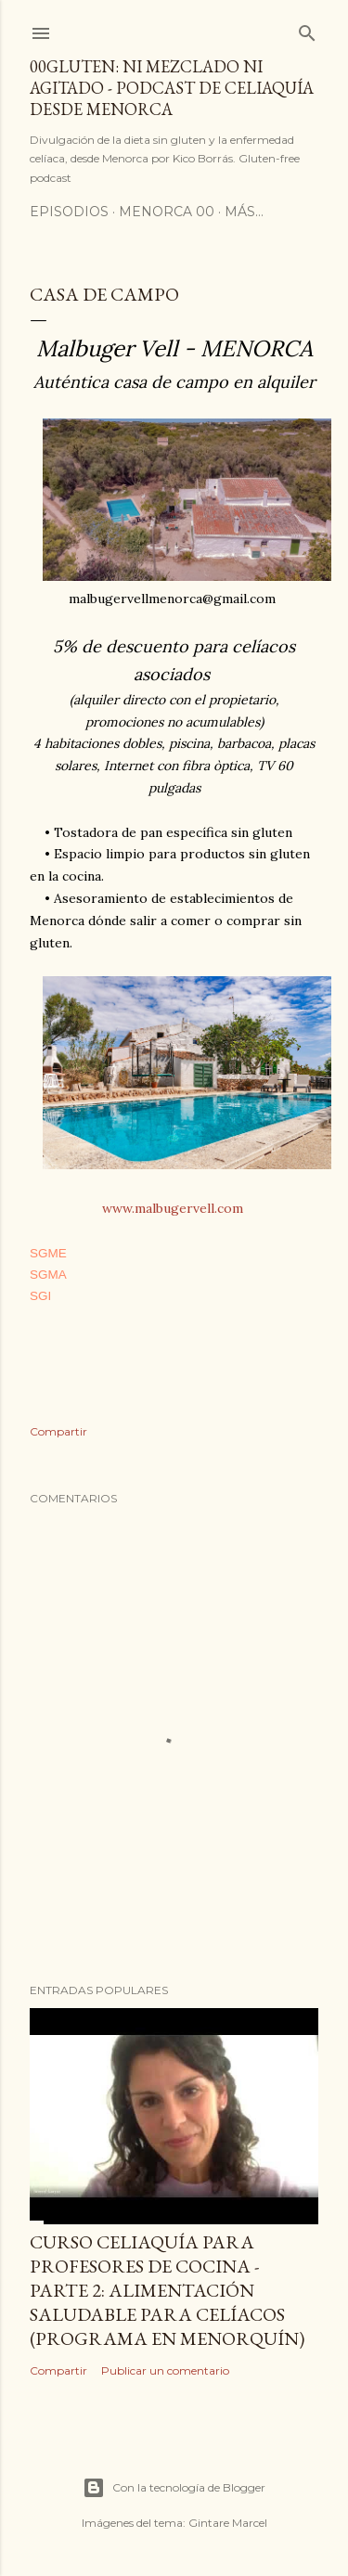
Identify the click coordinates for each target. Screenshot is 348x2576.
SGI (40, 1296)
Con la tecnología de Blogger (174, 2488)
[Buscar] (307, 29)
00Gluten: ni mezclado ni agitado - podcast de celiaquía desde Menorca (172, 88)
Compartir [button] (58, 1431)
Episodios (69, 211)
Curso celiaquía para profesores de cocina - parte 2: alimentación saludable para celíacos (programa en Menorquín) (167, 2290)
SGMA (48, 1275)
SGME (48, 1253)
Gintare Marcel (227, 2523)
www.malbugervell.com (172, 1208)
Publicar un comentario (165, 2370)
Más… (244, 211)
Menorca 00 (166, 211)
